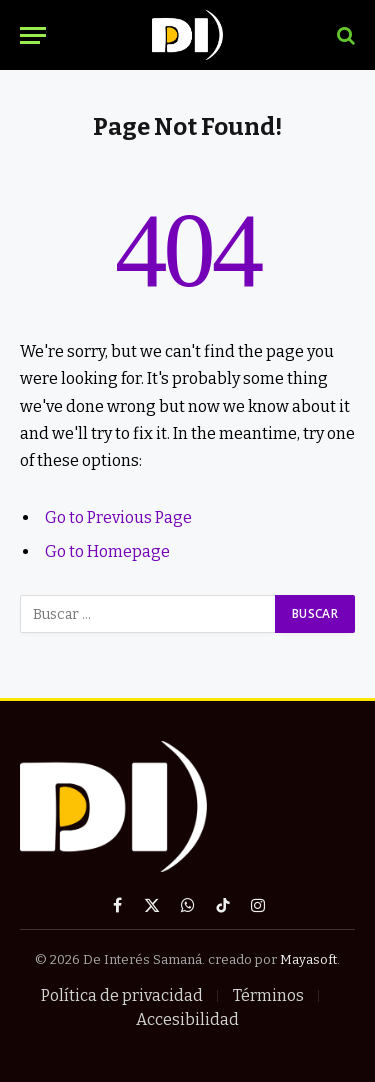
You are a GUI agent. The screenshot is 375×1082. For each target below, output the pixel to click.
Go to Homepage (107, 551)
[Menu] (33, 35)
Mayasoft (308, 959)
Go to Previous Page (118, 517)
